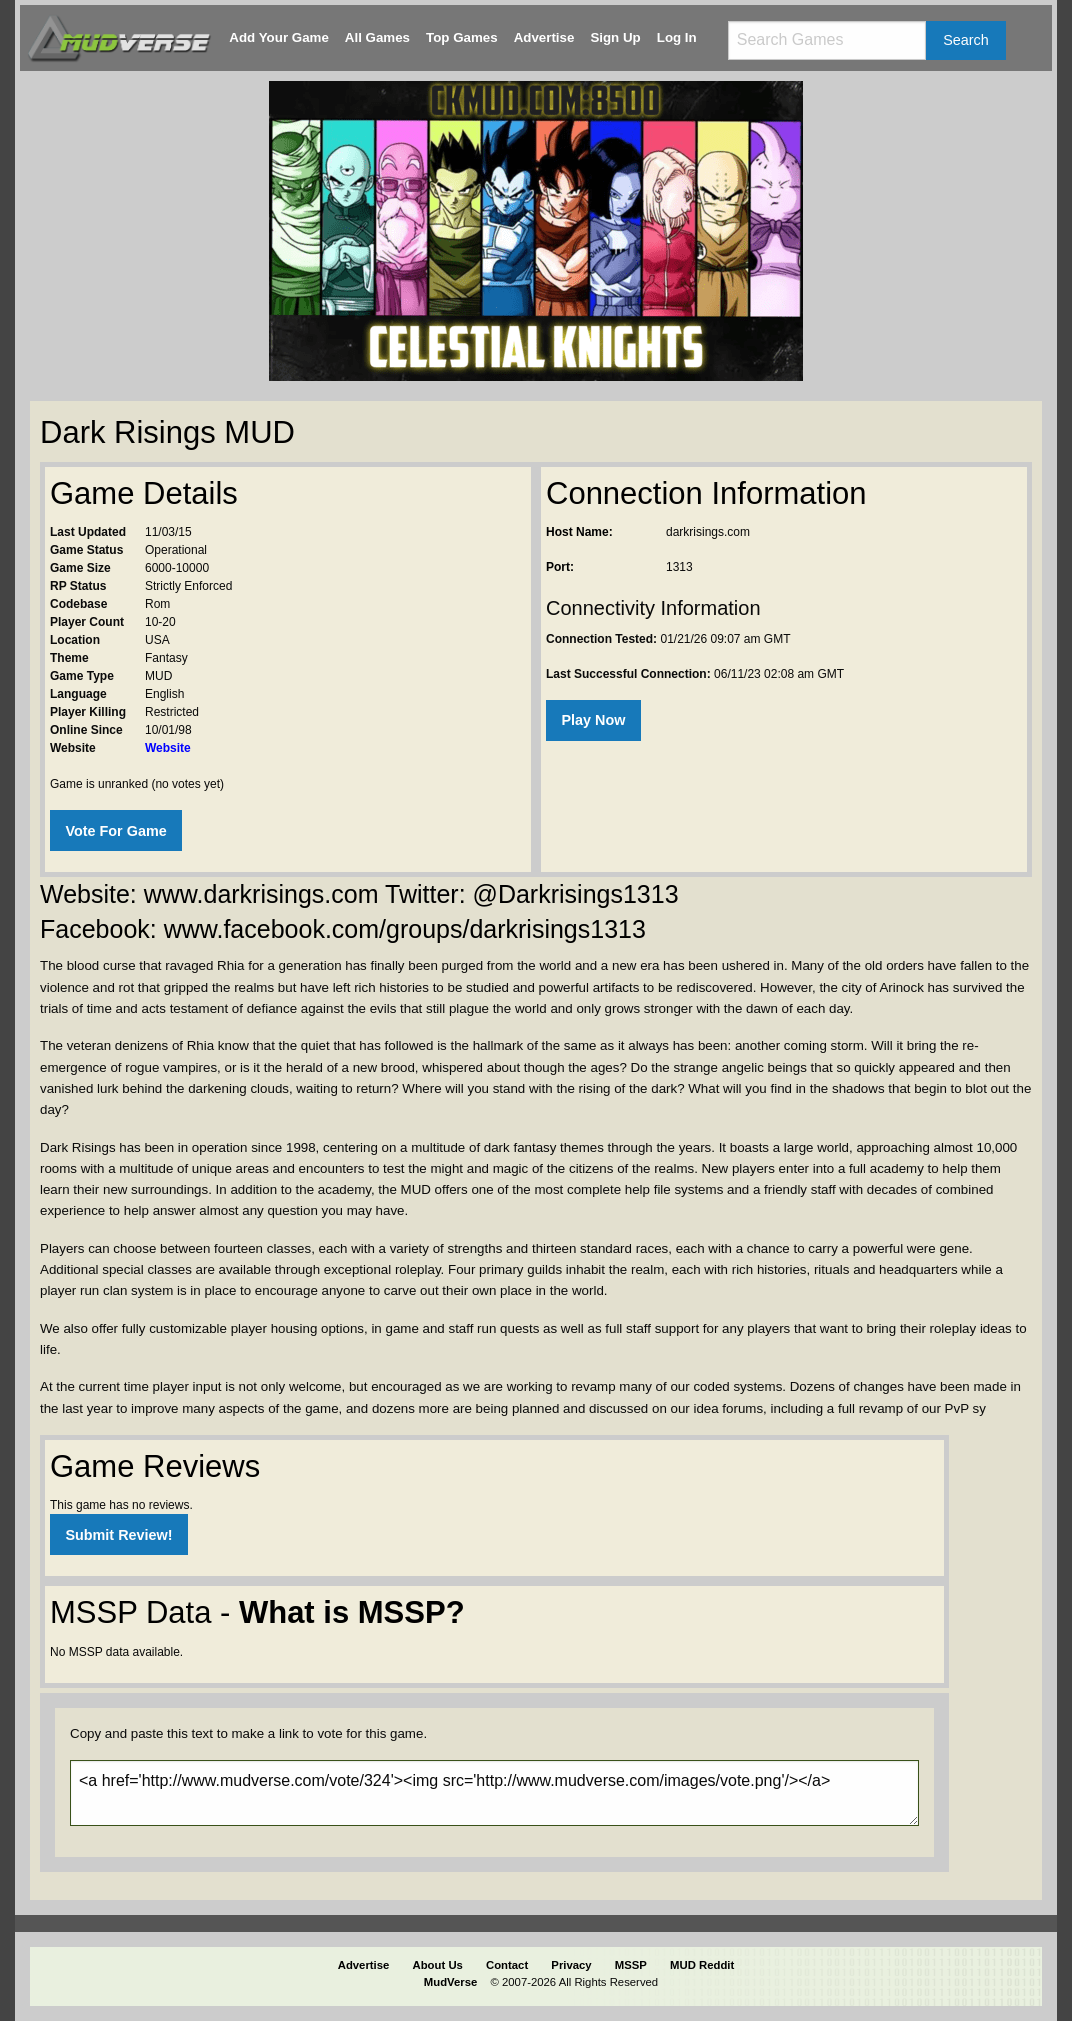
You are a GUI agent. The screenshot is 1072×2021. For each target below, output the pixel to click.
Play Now (593, 720)
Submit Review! (118, 1535)
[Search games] (827, 40)
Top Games (462, 37)
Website (168, 748)
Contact (507, 1965)
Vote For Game (115, 831)
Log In (677, 37)
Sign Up (615, 37)
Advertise (544, 37)
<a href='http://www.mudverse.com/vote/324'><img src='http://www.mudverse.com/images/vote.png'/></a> (494, 1793)
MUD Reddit (702, 1965)
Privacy (571, 1965)
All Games (377, 37)
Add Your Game (279, 37)
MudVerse (451, 1982)
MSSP (631, 1965)
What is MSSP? (352, 1612)
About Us (438, 1965)
